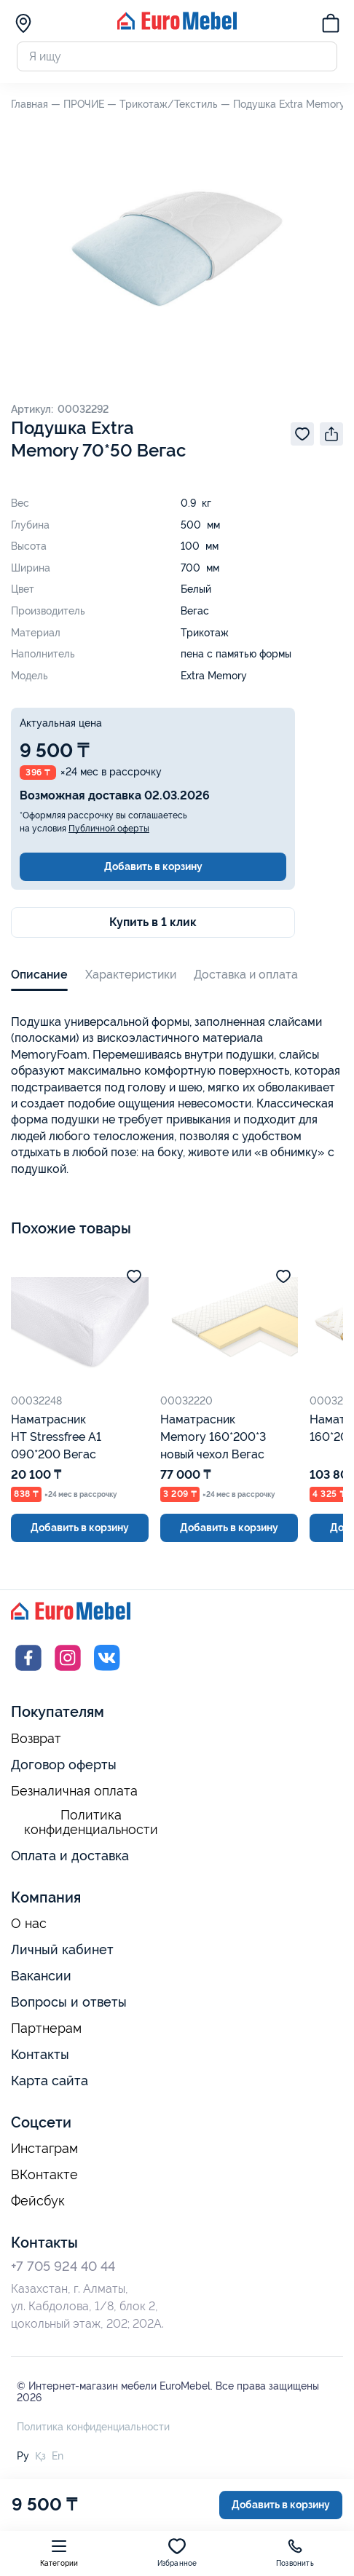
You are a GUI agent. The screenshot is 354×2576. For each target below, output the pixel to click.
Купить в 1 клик (153, 922)
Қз (40, 2456)
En (57, 2456)
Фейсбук (38, 2201)
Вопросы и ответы (69, 2002)
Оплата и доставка (70, 1855)
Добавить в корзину (153, 866)
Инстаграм (44, 2148)
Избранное (177, 2552)
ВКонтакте (44, 2175)
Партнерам (46, 2028)
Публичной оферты (108, 828)
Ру (23, 2456)
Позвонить (295, 2552)
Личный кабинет (62, 1949)
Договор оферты (64, 1764)
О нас (29, 1923)
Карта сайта (49, 2080)
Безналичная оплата (74, 1791)
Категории (59, 2552)
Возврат (36, 1738)
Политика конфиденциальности (91, 1823)
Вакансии (41, 1975)
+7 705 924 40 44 (63, 2266)
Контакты (40, 2054)
